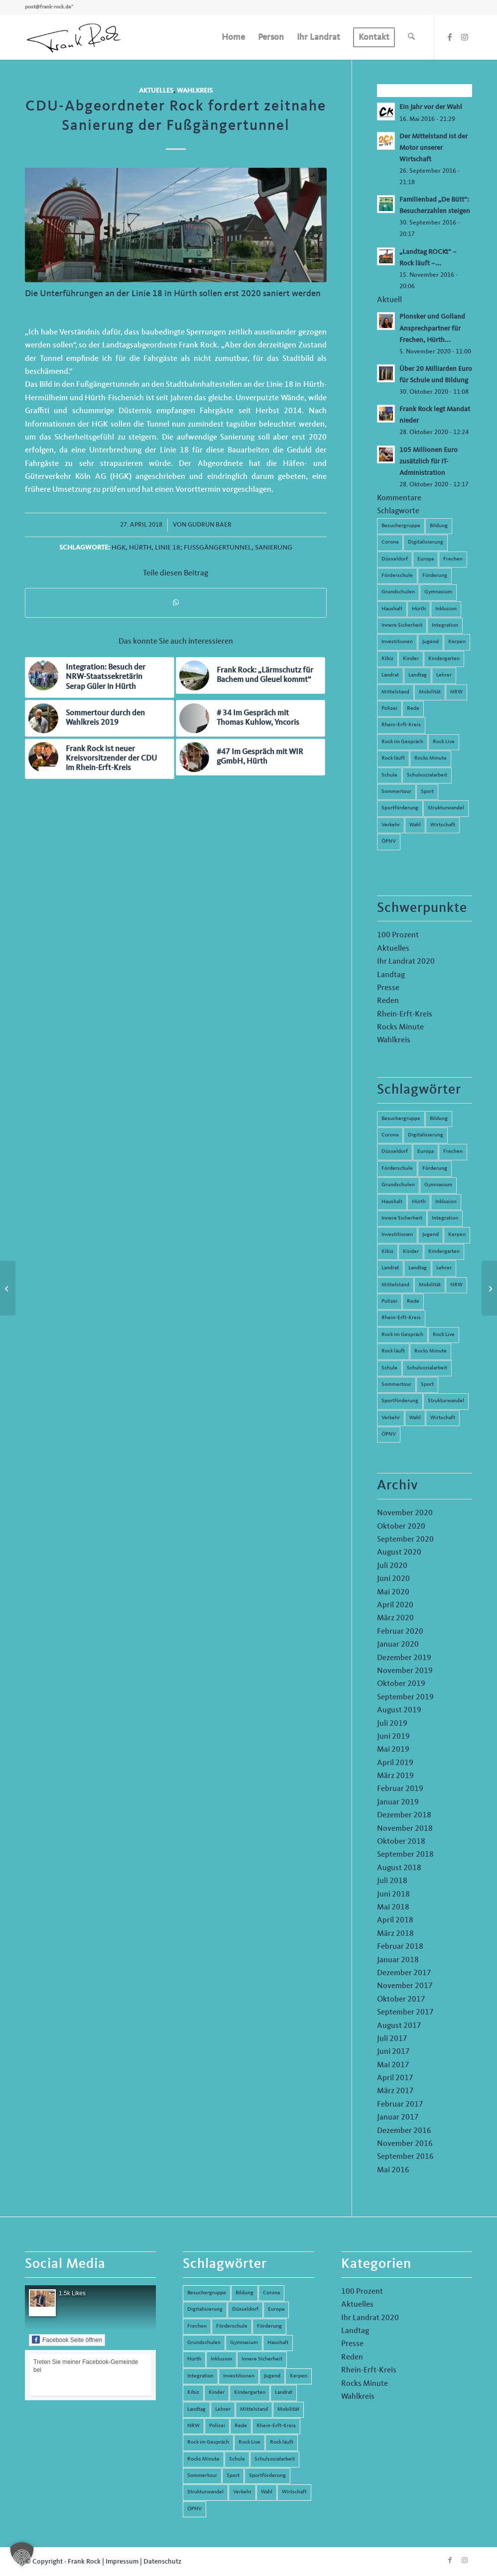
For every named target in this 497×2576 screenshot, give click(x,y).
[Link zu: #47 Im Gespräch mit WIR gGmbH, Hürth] (250, 757)
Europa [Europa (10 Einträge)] (425, 1151)
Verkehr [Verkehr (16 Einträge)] (390, 1418)
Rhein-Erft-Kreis (401, 725)
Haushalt (391, 609)
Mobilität (430, 692)
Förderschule (397, 575)
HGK (118, 547)
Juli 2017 (392, 2039)
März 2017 (395, 2091)
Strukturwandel (446, 808)
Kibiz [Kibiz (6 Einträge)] (387, 1251)
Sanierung (273, 547)
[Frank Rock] (74, 37)
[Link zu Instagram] (464, 36)
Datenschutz (162, 2561)
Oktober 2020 (401, 1527)
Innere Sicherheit (401, 625)
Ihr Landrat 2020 (406, 962)
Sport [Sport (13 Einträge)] (427, 1384)
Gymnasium (438, 592)
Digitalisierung (425, 542)
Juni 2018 (393, 1895)
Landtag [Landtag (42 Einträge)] (417, 1268)
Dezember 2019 (404, 1658)
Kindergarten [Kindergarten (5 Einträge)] (444, 1251)
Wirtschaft (442, 825)
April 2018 (395, 1920)
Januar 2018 (398, 1960)
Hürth (140, 547)
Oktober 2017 (401, 2000)
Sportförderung (399, 808)
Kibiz (387, 659)
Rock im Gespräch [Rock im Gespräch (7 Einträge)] (402, 1335)
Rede (413, 708)
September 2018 (405, 1855)
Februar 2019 (400, 1789)
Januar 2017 (398, 2118)
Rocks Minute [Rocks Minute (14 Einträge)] (430, 1351)
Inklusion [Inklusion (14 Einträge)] (446, 1202)
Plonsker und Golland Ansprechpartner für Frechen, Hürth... (432, 328)
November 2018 (405, 1829)
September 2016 (405, 2157)
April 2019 (395, 1763)
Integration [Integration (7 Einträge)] (445, 1218)
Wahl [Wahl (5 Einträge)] (415, 1418)
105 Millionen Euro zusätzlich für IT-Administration (428, 461)
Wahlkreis (195, 90)
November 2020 (405, 1513)
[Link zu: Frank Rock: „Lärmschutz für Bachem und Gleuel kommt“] (250, 675)
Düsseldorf (394, 559)
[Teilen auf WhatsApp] (175, 602)
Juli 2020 (392, 1566)
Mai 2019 (393, 1750)
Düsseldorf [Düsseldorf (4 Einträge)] (394, 1151)
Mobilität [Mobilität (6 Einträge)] (430, 1285)
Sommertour (396, 791)
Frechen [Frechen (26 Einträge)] (453, 1151)
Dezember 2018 (404, 1815)
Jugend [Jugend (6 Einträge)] (430, 1234)
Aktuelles (156, 90)
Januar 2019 (398, 1802)
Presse (388, 988)
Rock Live (444, 742)
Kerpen (457, 642)
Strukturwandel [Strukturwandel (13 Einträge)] (446, 1401)
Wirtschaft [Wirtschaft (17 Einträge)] (442, 1418)
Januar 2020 (398, 1645)
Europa (425, 559)
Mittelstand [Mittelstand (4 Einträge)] (395, 1285)
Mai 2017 (393, 2065)
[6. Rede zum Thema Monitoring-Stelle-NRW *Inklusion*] (489, 1288)
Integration (445, 625)
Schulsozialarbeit (427, 775)
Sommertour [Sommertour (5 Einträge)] (396, 1384)
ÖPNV (388, 841)
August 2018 (399, 1868)
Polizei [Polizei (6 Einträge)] (389, 1301)
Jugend (430, 642)
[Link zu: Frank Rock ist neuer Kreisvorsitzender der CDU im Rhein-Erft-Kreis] (99, 759)
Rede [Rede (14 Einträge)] (413, 1301)
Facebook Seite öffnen (67, 2340)
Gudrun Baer (210, 525)
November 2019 (405, 1671)
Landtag (417, 675)
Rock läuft (393, 758)
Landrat (390, 675)
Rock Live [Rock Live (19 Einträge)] (444, 1335)
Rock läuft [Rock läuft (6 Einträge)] (393, 1351)
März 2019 (395, 1776)
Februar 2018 (400, 1947)
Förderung (434, 575)
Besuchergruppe (400, 526)
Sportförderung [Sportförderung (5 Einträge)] (399, 1401)
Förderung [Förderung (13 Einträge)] (434, 1168)
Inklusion (446, 609)
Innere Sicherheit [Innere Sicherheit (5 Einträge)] (401, 1218)
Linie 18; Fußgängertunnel (203, 547)
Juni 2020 (393, 1579)
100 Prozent (398, 935)
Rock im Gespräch (402, 742)
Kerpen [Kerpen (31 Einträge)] (457, 1234)
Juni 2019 (393, 1737)
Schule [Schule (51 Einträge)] (389, 1368)
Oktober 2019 (401, 1684)
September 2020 (405, 1540)
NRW (456, 692)
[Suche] (411, 37)
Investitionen (397, 642)
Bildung (439, 526)
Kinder (411, 659)
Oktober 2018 (401, 1842)
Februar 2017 (400, 2105)
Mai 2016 (393, 2170)
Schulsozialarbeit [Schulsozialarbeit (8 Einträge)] (427, 1368)
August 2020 (399, 1553)
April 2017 (395, 2078)
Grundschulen (398, 592)
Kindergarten (444, 659)
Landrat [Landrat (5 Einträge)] (390, 1268)
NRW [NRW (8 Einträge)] (456, 1285)
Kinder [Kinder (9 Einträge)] (411, 1251)
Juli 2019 (392, 1724)
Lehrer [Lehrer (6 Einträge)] (444, 1268)
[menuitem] (233, 37)
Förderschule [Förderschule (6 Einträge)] (397, 1168)
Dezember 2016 (404, 2131)
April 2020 (395, 1605)
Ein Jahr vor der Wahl (430, 107)
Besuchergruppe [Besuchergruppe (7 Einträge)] (400, 1118)
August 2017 (399, 2026)
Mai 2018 (393, 1907)
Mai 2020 (393, 1592)
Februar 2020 (400, 1632)
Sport (427, 791)
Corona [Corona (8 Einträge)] (389, 1135)
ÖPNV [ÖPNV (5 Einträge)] (388, 1434)
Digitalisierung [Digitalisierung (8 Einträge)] (425, 1135)
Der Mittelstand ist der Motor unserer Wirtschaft (433, 148)
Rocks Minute (430, 758)
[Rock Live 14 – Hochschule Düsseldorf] (7, 1288)
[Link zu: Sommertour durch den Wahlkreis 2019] (99, 718)
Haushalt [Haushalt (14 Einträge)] (391, 1202)
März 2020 (395, 1618)
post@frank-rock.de (48, 7)
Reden (388, 1001)
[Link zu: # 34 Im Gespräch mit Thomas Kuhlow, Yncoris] (250, 718)
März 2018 (395, 1934)
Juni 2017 (393, 2052)
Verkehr (390, 825)
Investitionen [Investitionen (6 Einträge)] (397, 1234)
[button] (22, 2554)
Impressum (122, 2561)
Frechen (453, 559)
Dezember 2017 (404, 1973)
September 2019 (405, 1697)
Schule (389, 775)
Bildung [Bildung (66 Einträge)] (439, 1118)
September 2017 (405, 2012)
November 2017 (405, 1986)
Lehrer (444, 675)
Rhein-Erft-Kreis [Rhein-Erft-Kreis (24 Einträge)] (401, 1318)
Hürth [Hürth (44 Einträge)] (419, 1202)
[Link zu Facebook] (449, 36)
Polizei (389, 708)
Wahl (415, 825)
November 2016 (405, 2144)
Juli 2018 (392, 1881)
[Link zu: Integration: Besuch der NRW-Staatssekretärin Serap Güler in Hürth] (99, 677)
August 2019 (399, 1710)
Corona (389, 542)
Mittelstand (395, 692)
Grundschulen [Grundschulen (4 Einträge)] (398, 1185)
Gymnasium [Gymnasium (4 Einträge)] (438, 1185)
